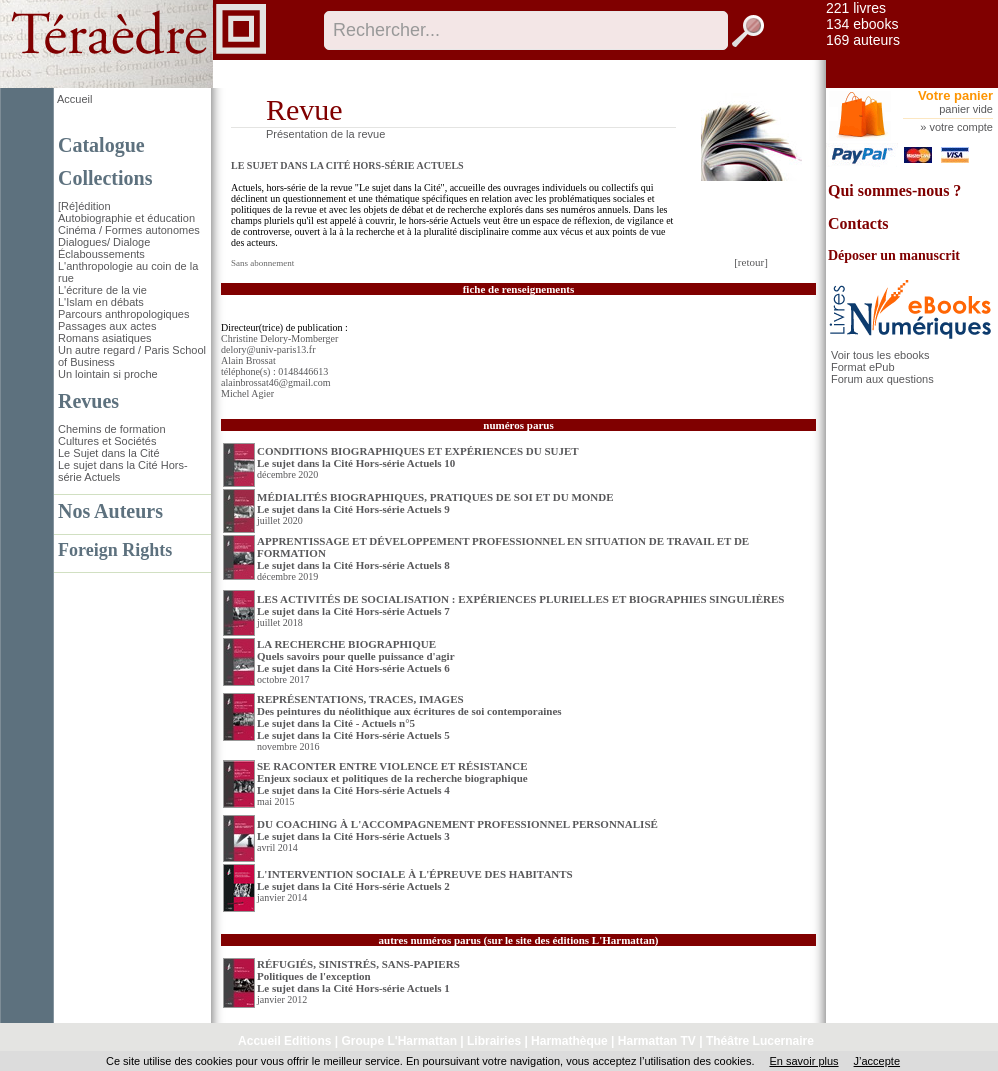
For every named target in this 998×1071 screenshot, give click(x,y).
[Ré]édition (84, 206)
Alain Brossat (248, 360)
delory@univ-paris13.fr (268, 349)
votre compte (961, 127)
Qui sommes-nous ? (894, 190)
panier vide (966, 109)
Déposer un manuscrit (894, 255)
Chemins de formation (112, 429)
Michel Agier (247, 393)
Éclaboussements (101, 254)
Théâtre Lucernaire (760, 1041)
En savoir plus (803, 1061)
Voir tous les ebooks (880, 355)
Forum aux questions (882, 379)
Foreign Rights (115, 550)
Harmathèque (569, 1041)
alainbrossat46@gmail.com (275, 382)
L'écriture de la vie (102, 290)
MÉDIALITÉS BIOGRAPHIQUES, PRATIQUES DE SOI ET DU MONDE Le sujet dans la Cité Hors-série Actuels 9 (435, 503)
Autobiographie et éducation (126, 218)
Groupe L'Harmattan (399, 1041)
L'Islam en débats (101, 302)
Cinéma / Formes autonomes (129, 230)
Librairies (494, 1041)
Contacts (858, 223)
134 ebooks (862, 24)
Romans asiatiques (105, 338)
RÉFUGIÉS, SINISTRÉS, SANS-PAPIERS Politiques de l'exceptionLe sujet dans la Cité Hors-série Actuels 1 (358, 976)
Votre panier (955, 95)
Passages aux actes (107, 326)
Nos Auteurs (110, 511)
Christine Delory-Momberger (279, 338)
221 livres (856, 8)
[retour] (751, 262)
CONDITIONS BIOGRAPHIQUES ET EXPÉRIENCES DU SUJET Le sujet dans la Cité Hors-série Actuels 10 (418, 457)
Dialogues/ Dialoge (104, 242)
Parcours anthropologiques (123, 314)
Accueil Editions (284, 1041)
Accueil (74, 99)
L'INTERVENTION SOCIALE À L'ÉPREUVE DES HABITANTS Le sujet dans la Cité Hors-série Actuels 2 (415, 880)
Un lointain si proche (108, 374)
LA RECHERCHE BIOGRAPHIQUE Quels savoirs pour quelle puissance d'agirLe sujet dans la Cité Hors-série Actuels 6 (356, 656)
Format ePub (863, 367)
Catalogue (101, 145)
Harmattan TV (657, 1041)
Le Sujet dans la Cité (109, 453)
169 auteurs (863, 40)
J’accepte (877, 1061)
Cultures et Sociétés (107, 441)
